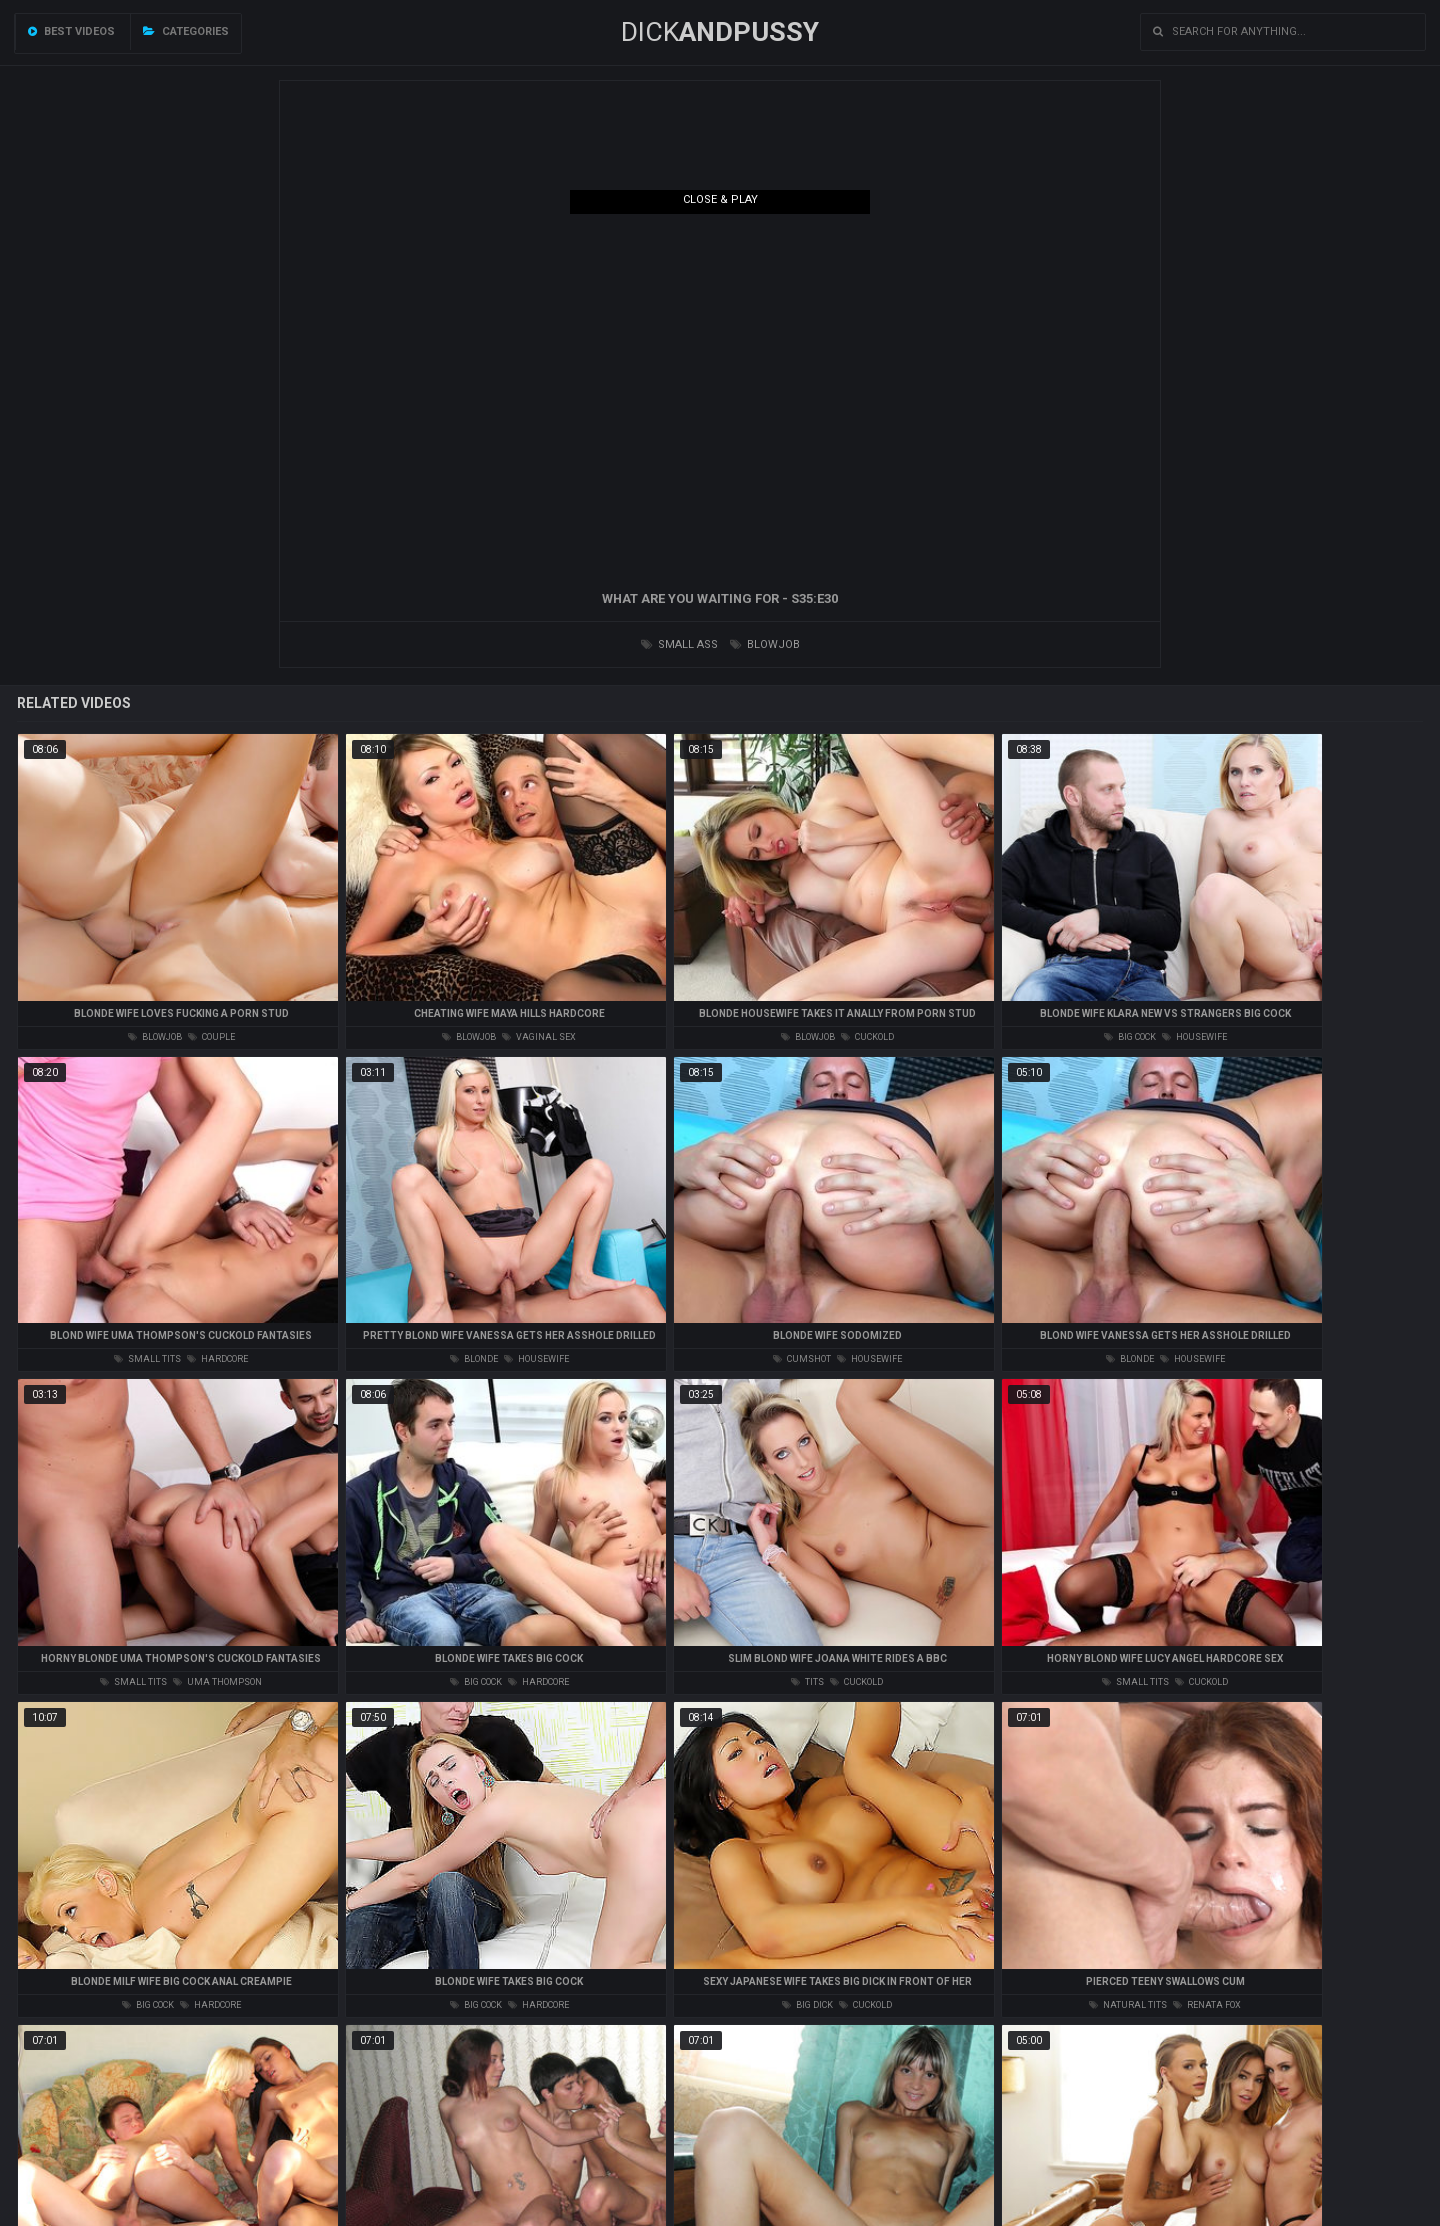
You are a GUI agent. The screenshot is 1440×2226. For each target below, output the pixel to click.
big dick (807, 2005)
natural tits (1128, 2005)
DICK (720, 32)
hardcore (217, 1359)
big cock (1130, 1037)
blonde (474, 1359)
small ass (679, 644)
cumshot (802, 1359)
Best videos (71, 31)
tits (807, 1682)
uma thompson (217, 1682)
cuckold (867, 1037)
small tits (147, 1359)
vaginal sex (539, 1037)
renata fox (1207, 2005)
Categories (186, 31)
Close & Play (720, 199)
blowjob (765, 644)
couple (211, 1037)
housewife (1194, 1037)
